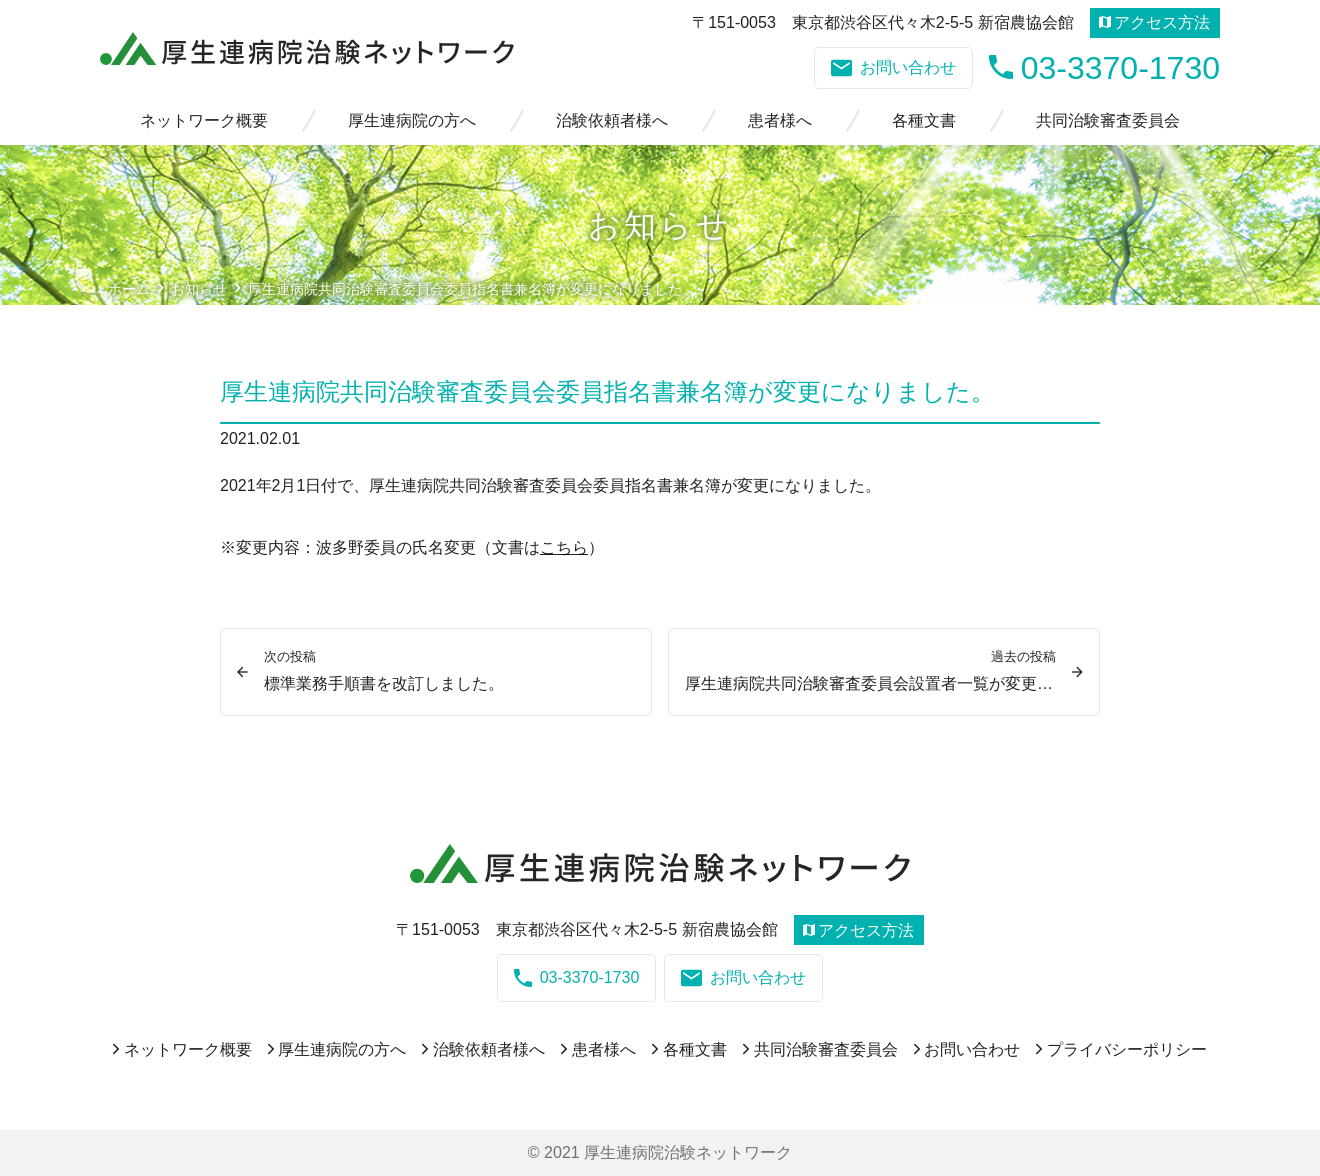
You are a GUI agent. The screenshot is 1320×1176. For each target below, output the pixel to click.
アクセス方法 (1154, 22)
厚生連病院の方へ (412, 120)
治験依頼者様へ (612, 120)
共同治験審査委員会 (1108, 120)
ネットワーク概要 (204, 120)
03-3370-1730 (1104, 67)
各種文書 (924, 120)
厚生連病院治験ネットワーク (688, 1152)
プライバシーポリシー (1127, 1049)
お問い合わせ (893, 68)
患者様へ (780, 120)
